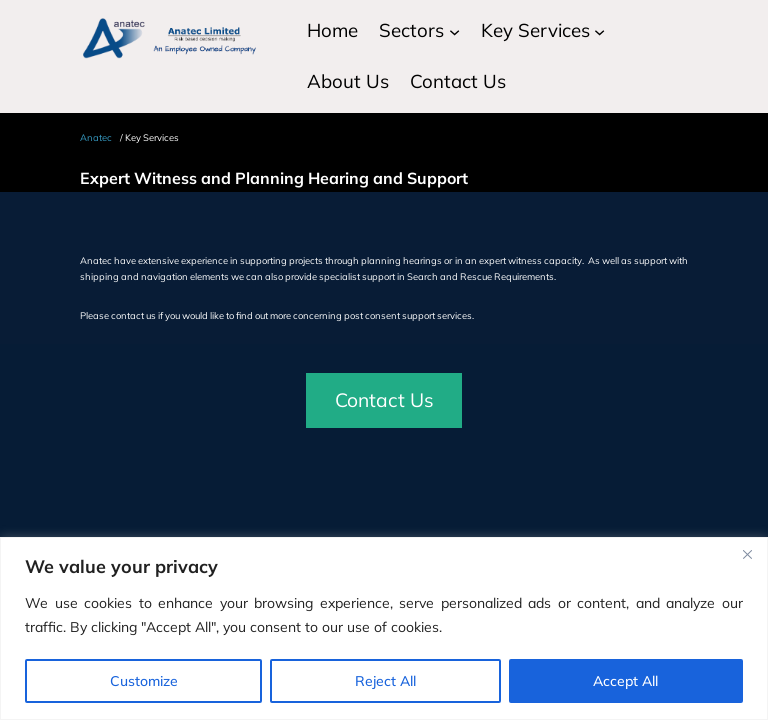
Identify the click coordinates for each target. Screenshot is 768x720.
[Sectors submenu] (454, 30)
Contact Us (384, 400)
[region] (384, 628)
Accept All (625, 681)
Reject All (385, 681)
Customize (144, 681)
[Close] (747, 554)
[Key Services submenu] (599, 30)
